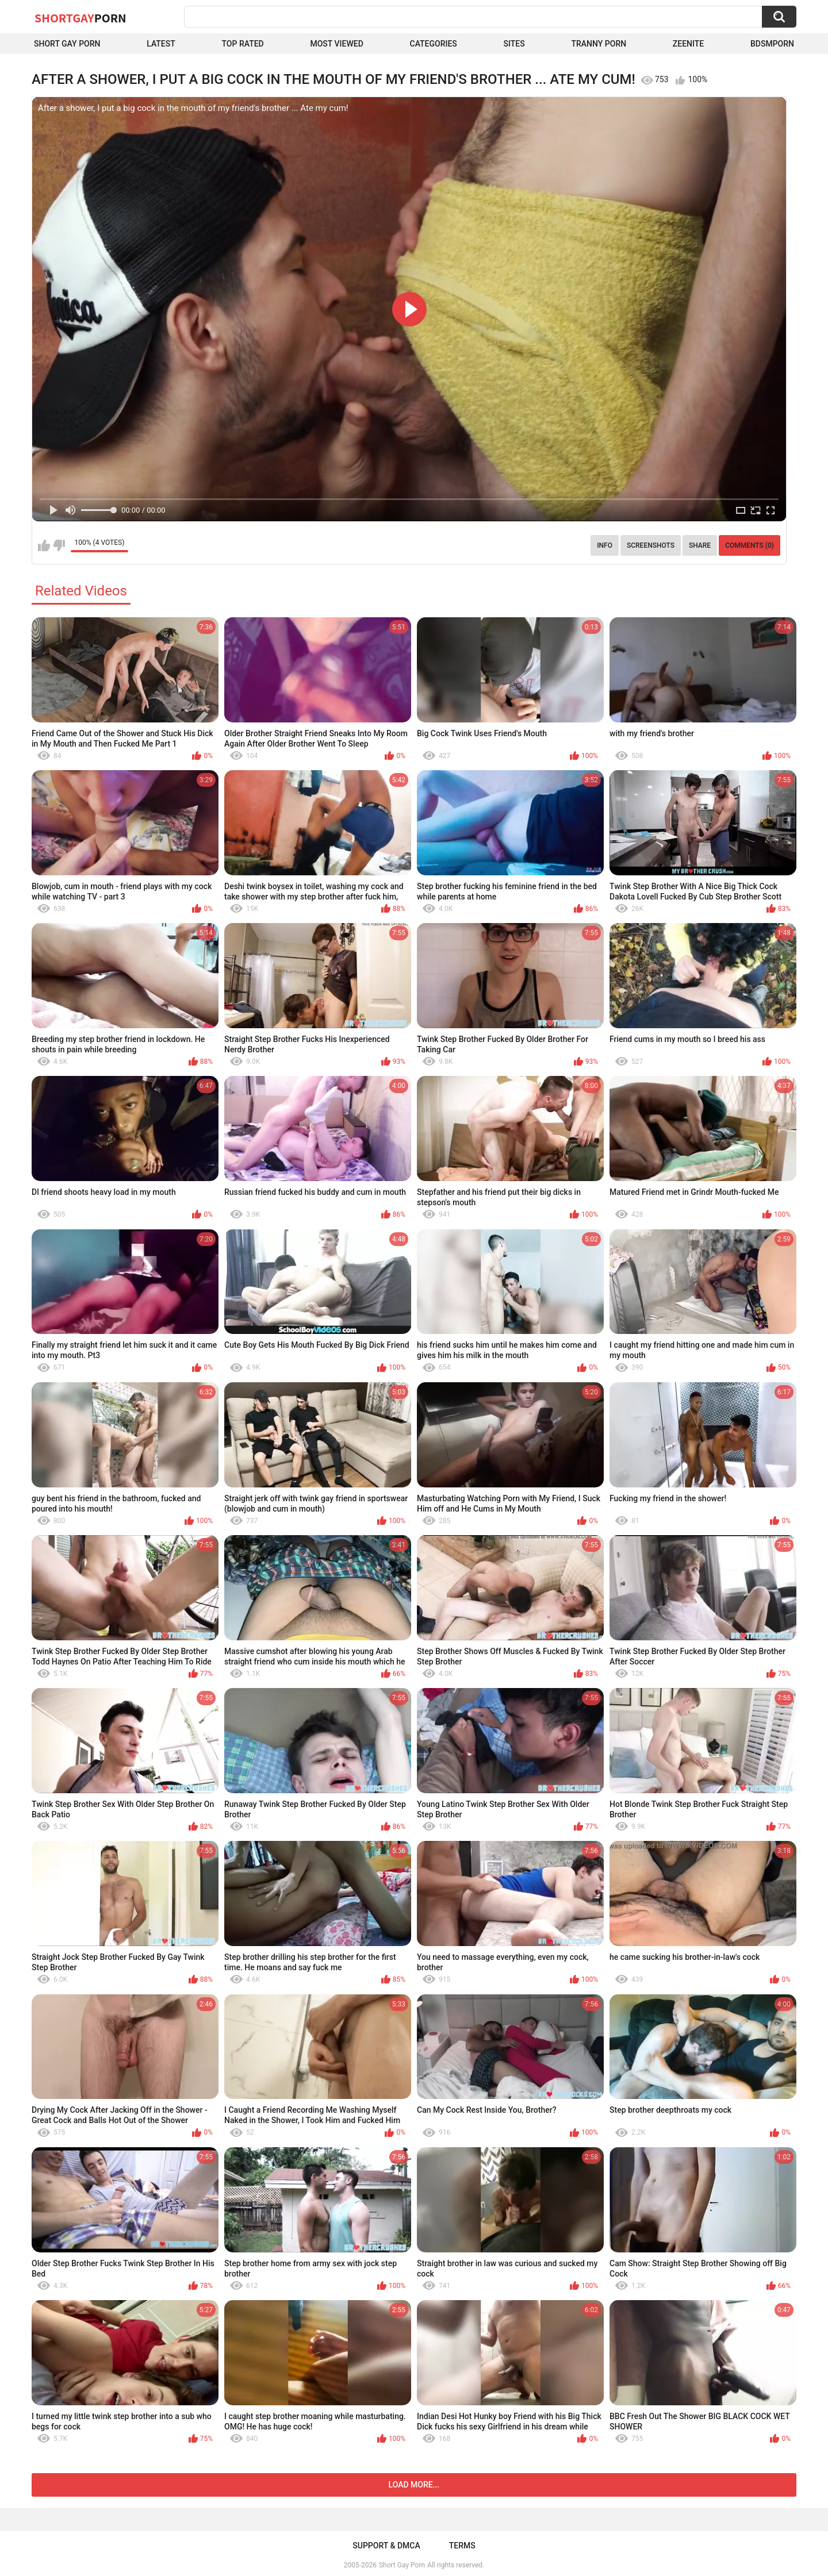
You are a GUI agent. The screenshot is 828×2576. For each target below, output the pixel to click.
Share (700, 545)
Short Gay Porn (67, 43)
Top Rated (243, 43)
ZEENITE (688, 43)
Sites (514, 43)
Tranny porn (598, 43)
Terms (462, 2545)
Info (604, 545)
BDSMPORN (772, 43)
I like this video (44, 545)
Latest (161, 43)
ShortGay (80, 18)
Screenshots (650, 545)
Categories (433, 43)
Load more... (414, 2484)
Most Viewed (336, 43)
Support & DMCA (386, 2545)
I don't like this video (59, 545)
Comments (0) (749, 545)
